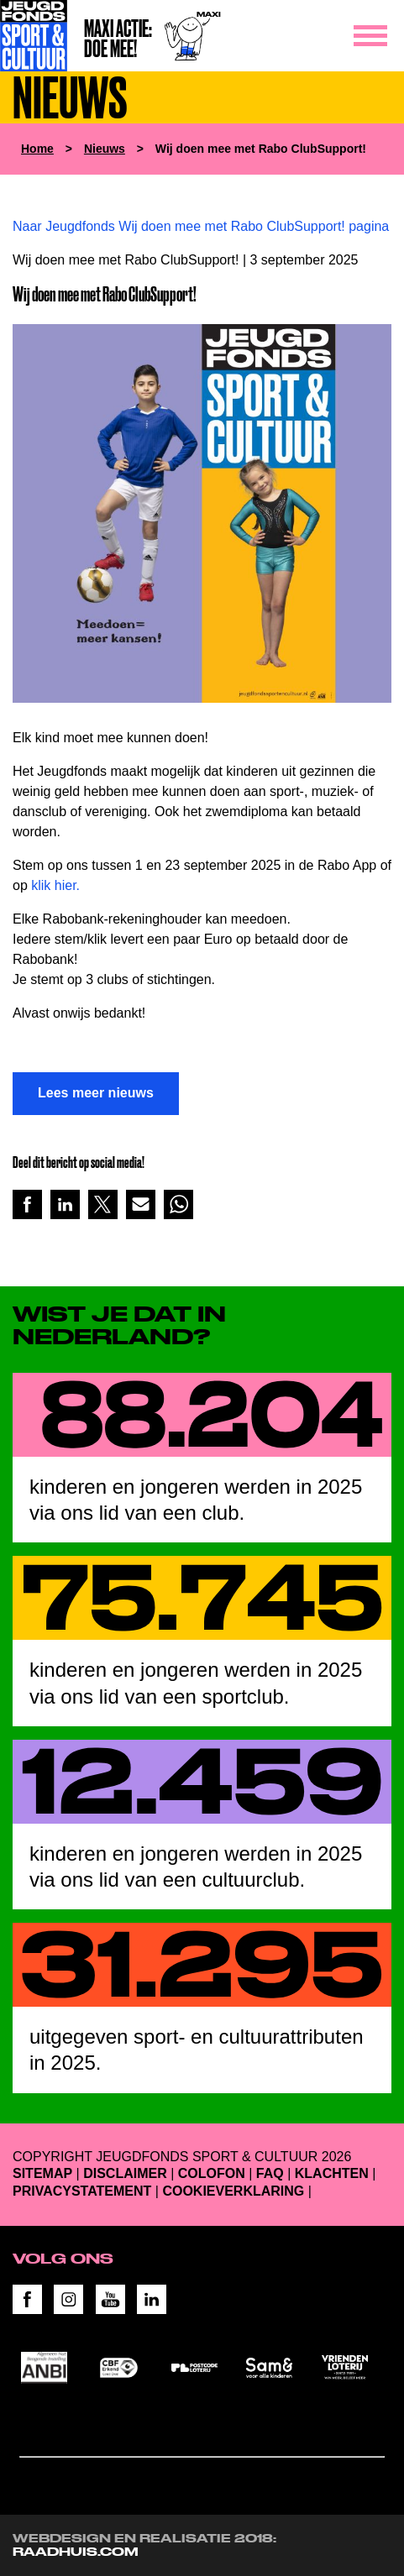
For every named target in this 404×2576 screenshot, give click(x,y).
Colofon (211, 2173)
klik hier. (55, 885)
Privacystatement (82, 2191)
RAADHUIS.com (76, 2551)
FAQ (270, 2173)
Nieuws (104, 148)
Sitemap (42, 2173)
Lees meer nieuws (96, 1093)
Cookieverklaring (233, 2191)
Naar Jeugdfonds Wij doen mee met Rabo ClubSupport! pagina (201, 226)
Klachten (332, 2173)
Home (37, 148)
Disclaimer (125, 2173)
